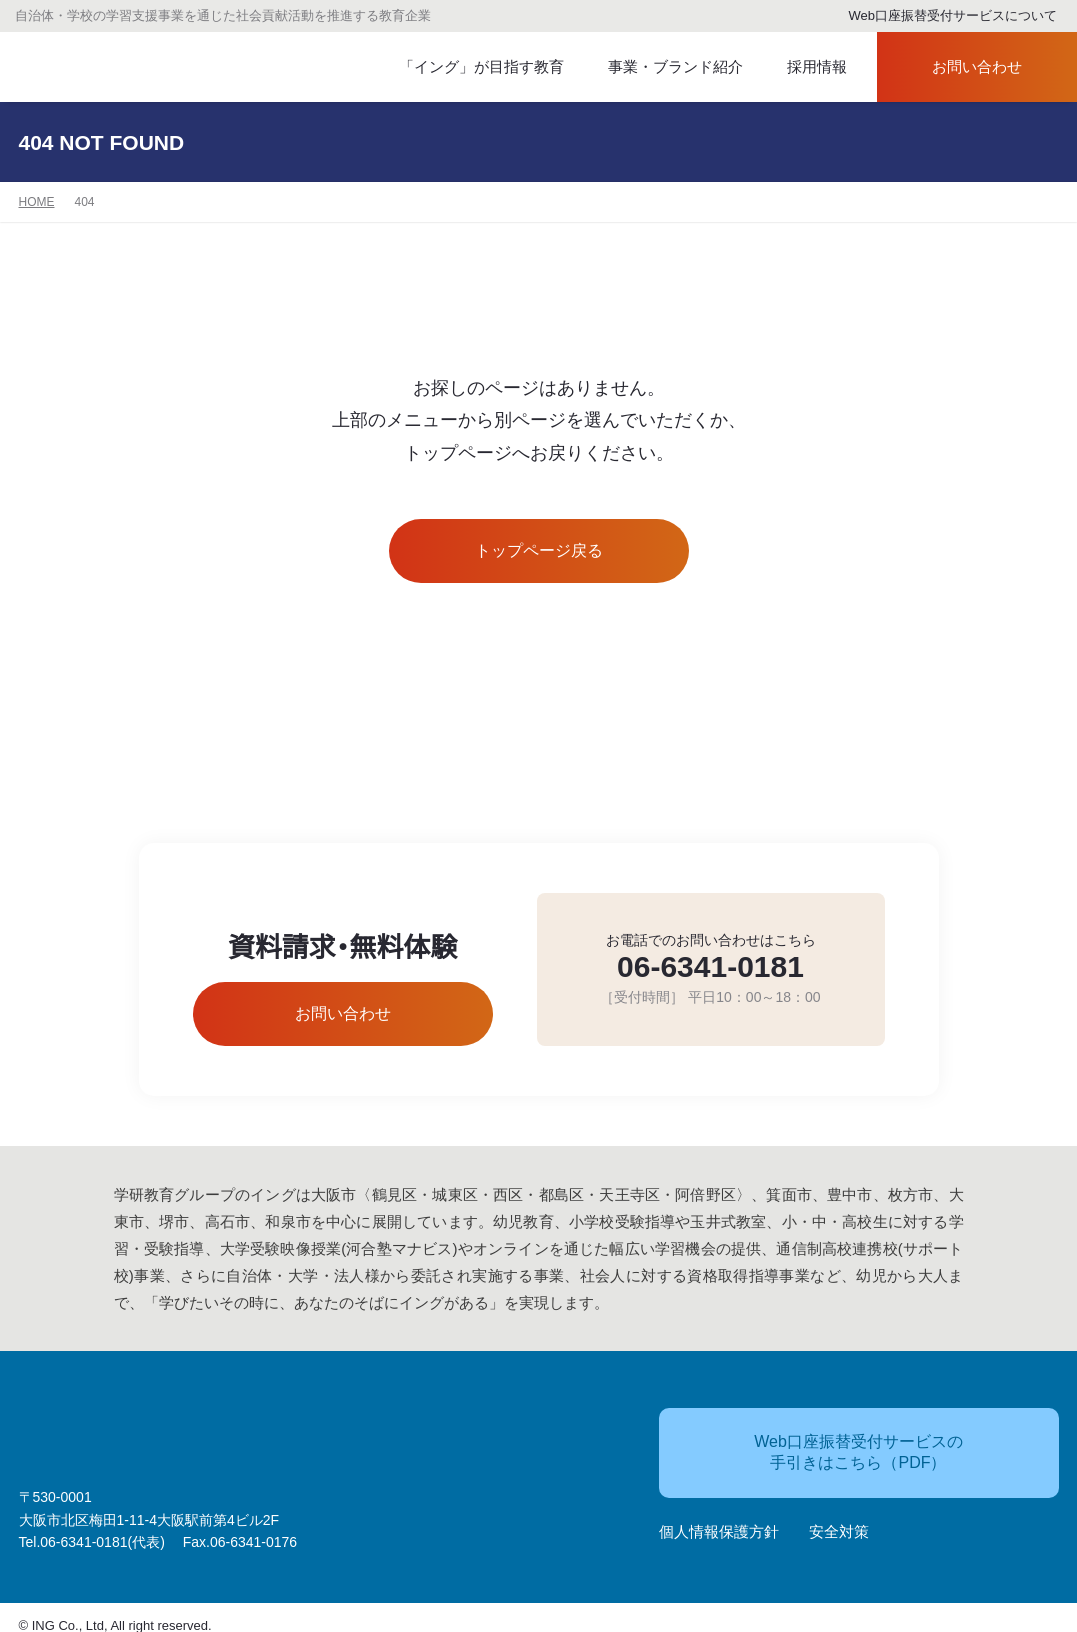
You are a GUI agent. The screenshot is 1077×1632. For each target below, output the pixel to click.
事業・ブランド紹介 (658, 67)
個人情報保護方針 (719, 1522)
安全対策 (839, 1522)
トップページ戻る (538, 551)
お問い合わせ (959, 67)
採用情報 (804, 67)
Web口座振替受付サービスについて (944, 16)
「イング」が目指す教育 (472, 67)
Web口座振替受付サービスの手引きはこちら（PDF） (823, 1442)
